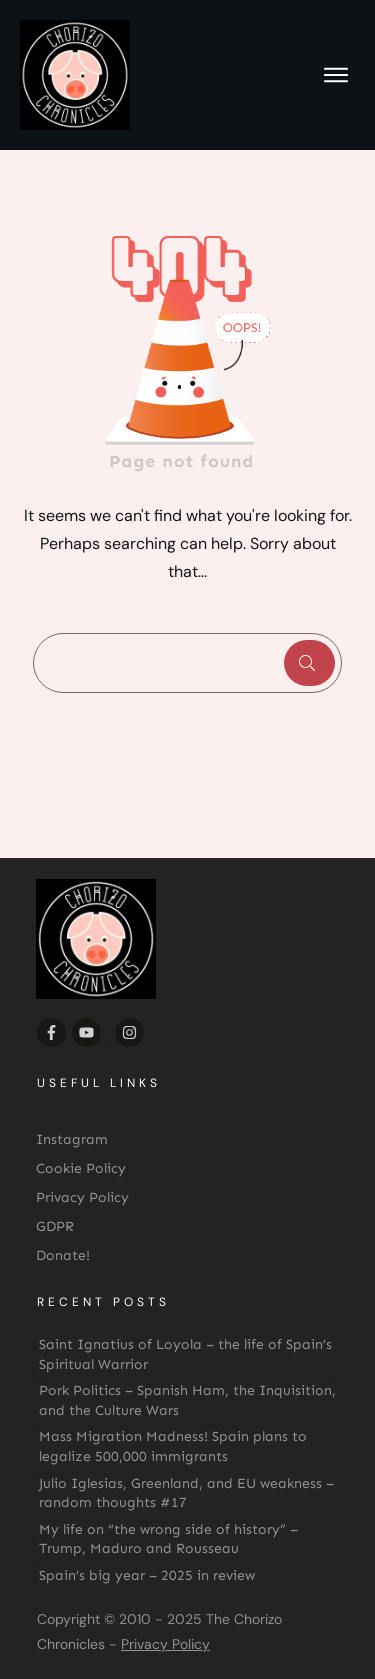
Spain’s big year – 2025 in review (147, 1575)
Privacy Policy (165, 1644)
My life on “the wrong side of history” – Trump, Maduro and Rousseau (168, 1539)
